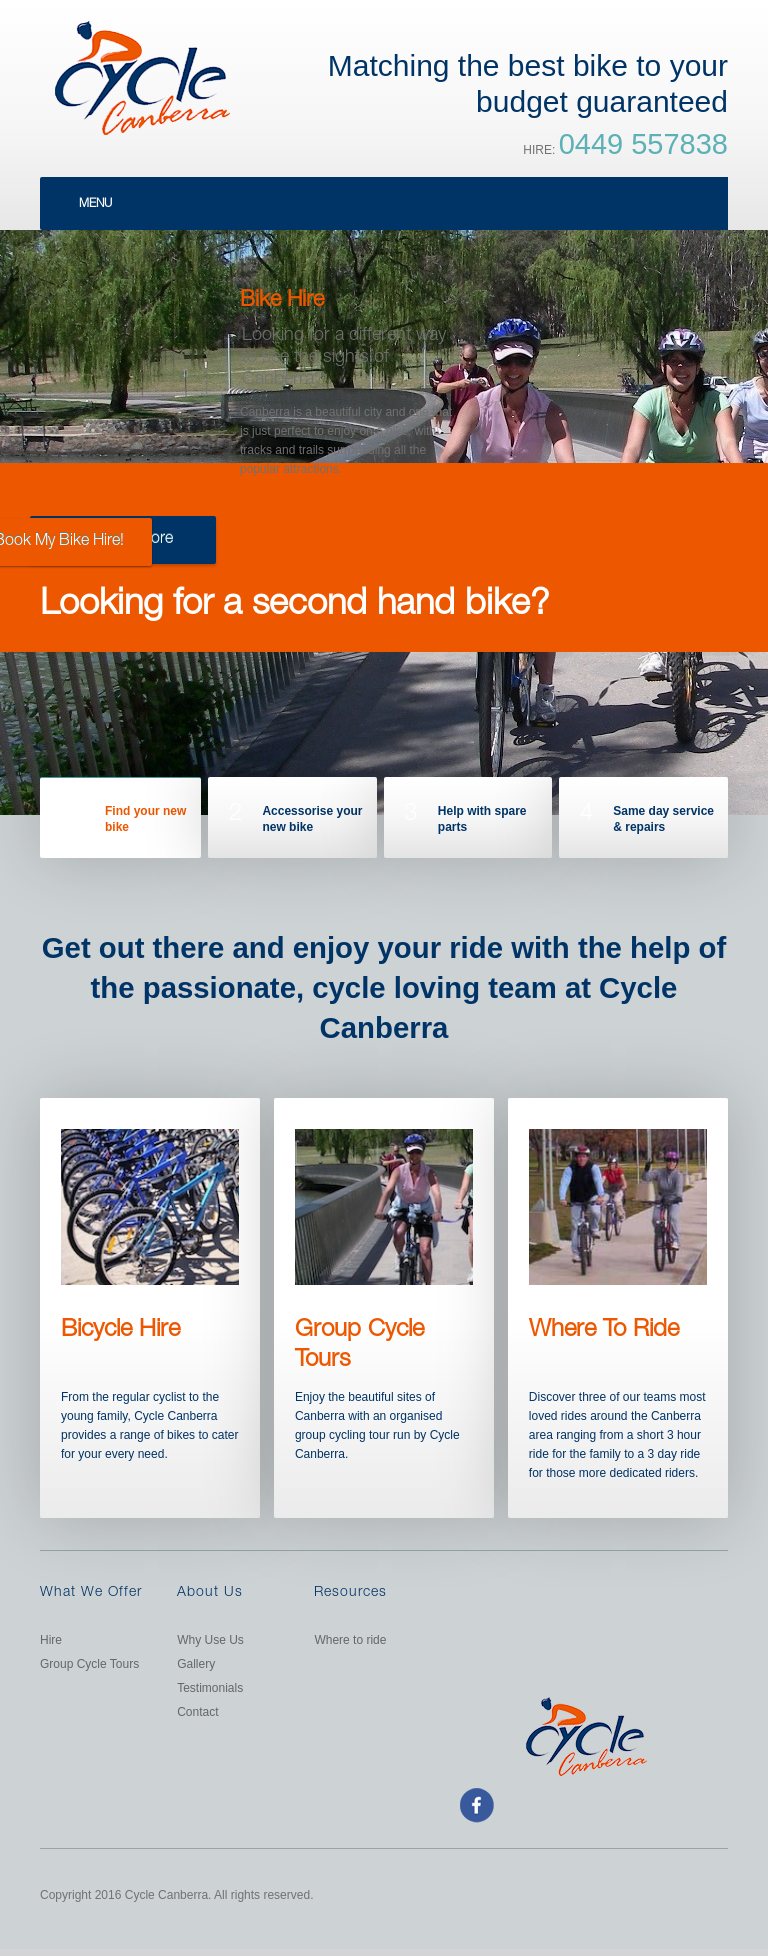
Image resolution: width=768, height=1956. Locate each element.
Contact (197, 1712)
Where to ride (350, 1640)
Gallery (196, 1664)
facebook (476, 1804)
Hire (51, 1640)
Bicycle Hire (120, 1331)
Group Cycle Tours (89, 1664)
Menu (95, 204)
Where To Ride (604, 1331)
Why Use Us (210, 1640)
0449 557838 (643, 144)
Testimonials (210, 1688)
